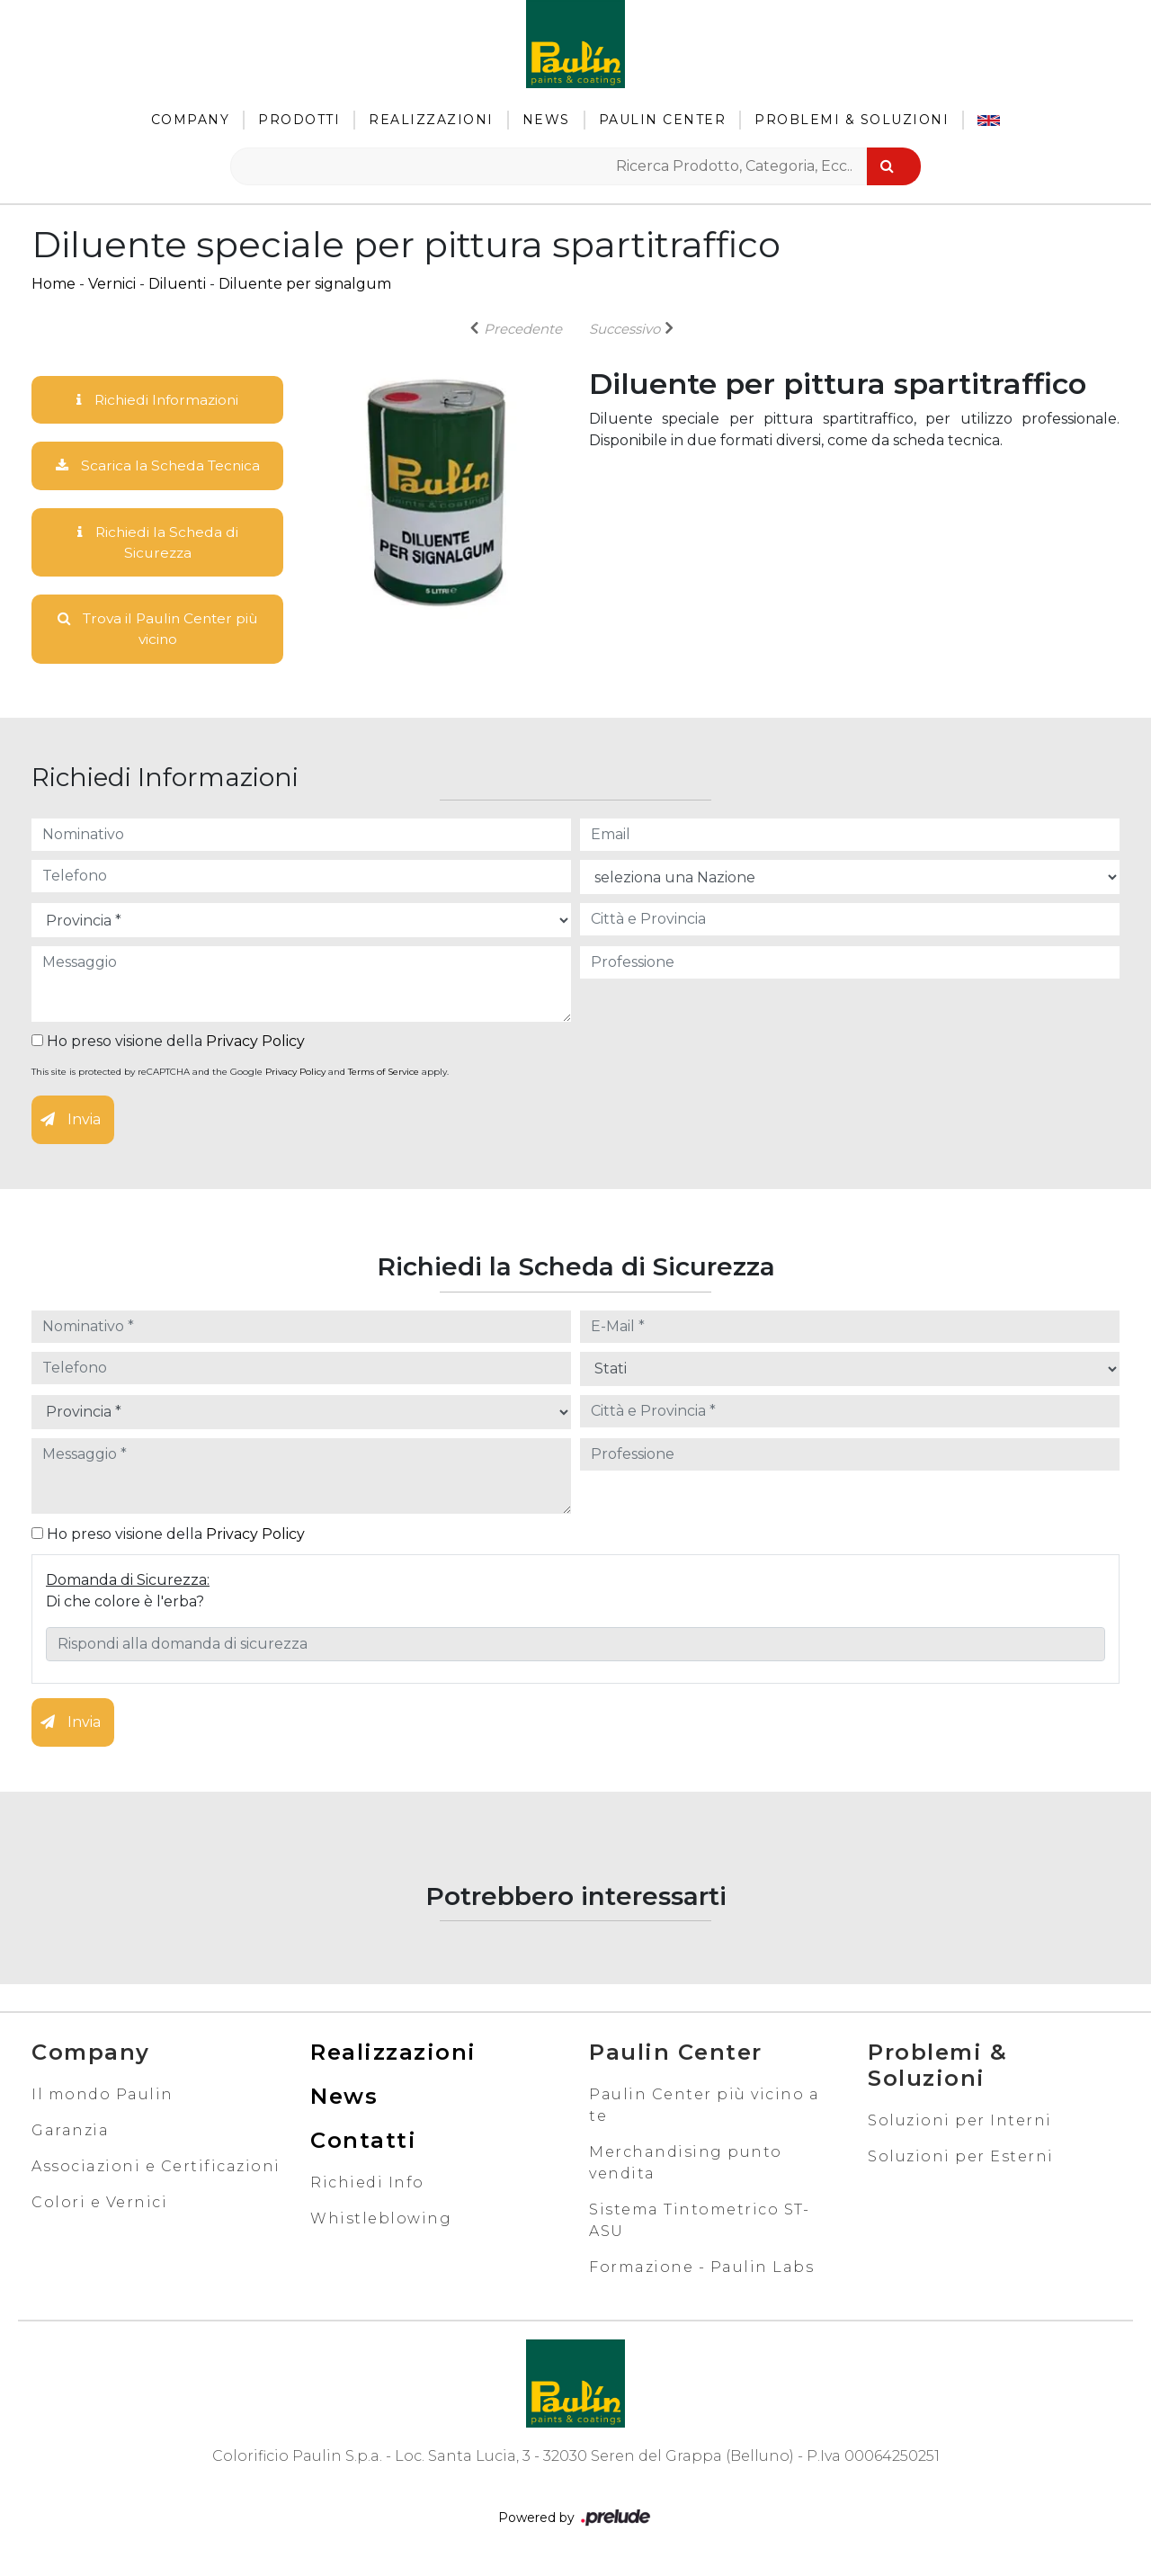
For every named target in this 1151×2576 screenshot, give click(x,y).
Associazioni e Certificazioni (156, 2169)
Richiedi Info (367, 2186)
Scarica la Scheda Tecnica (157, 466)
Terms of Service (383, 1076)
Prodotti (299, 120)
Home (53, 283)
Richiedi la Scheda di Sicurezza (157, 543)
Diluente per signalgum (305, 283)
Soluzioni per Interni (960, 2124)
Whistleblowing (380, 2222)
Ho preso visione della (168, 1045)
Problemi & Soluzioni (851, 120)
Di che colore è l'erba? (125, 1605)
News (546, 120)
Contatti (363, 2144)
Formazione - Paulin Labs (701, 2270)
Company (190, 120)
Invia (70, 1123)
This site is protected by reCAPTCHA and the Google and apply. (240, 1076)
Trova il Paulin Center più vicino (158, 632)
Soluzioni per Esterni (961, 2160)
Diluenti (177, 283)
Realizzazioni (431, 120)
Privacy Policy (255, 1045)
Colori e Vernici (99, 2205)
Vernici (112, 283)
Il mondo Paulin (102, 2097)
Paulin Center (663, 120)
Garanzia (70, 2133)
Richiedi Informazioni (157, 399)
